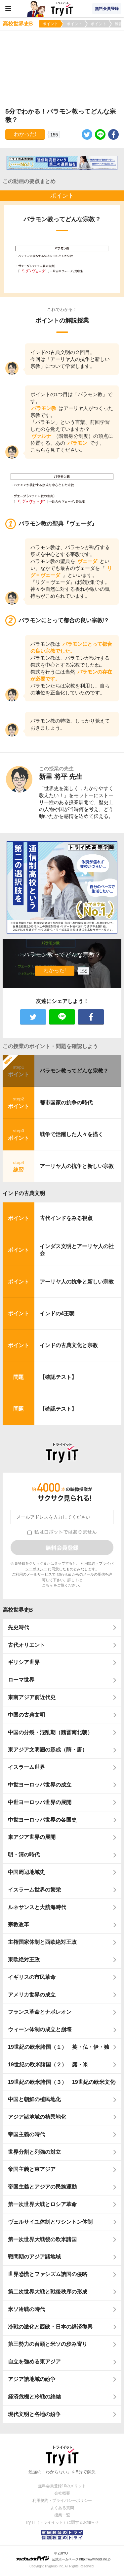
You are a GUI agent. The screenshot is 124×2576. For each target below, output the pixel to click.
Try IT (62, 9)
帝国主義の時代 (26, 2134)
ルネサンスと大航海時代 (37, 1907)
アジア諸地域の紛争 (32, 2379)
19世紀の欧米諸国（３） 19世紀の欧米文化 (61, 2082)
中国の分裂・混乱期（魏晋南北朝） (50, 1732)
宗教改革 (18, 1924)
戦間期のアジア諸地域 (34, 2256)
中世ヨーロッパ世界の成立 (39, 1785)
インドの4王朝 (57, 1313)
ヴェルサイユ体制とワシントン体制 (50, 2222)
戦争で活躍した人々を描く (71, 1134)
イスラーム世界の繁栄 (34, 1890)
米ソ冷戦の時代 (26, 2309)
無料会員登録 (107, 8)
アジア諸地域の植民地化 (37, 2117)
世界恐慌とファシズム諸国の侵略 (47, 2274)
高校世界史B (18, 1610)
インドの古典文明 (24, 1193)
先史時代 (18, 1627)
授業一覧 (62, 2515)
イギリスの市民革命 (32, 1977)
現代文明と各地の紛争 (34, 2414)
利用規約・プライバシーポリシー (62, 2500)
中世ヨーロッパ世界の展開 (39, 1802)
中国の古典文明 (26, 1715)
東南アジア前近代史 (32, 1697)
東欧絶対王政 (24, 1959)
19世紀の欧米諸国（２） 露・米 (50, 2064)
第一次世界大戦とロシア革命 (42, 2204)
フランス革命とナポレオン (39, 2012)
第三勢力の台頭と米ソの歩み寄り (47, 2344)
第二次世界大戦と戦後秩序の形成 (47, 2292)
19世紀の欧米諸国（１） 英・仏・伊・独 (58, 2047)
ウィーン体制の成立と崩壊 (39, 2029)
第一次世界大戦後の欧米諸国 (42, 2239)
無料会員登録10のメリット (62, 2486)
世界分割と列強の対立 (34, 2152)
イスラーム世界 (26, 1767)
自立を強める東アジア (34, 2361)
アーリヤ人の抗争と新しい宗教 (77, 1166)
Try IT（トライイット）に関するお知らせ (62, 2522)
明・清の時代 (24, 1854)
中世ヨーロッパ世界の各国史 (42, 1820)
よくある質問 (62, 2508)
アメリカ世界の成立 (32, 1994)
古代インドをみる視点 (66, 1218)
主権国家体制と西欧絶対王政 (42, 1942)
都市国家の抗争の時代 (66, 1102)
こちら (47, 1585)
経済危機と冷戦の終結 (34, 2396)
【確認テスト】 (58, 1377)
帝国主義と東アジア (32, 2169)
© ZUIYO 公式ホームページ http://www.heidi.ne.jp (63, 2556)
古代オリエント (26, 1645)
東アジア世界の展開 (32, 1837)
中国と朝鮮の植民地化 (34, 2099)
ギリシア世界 (24, 1662)
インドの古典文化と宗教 (69, 1345)
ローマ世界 (21, 1680)
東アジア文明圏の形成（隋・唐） (47, 1749)
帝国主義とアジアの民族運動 (42, 2187)
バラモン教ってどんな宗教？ (74, 1071)
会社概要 (62, 2493)
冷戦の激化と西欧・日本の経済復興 (50, 2327)
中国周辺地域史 (26, 1872)
